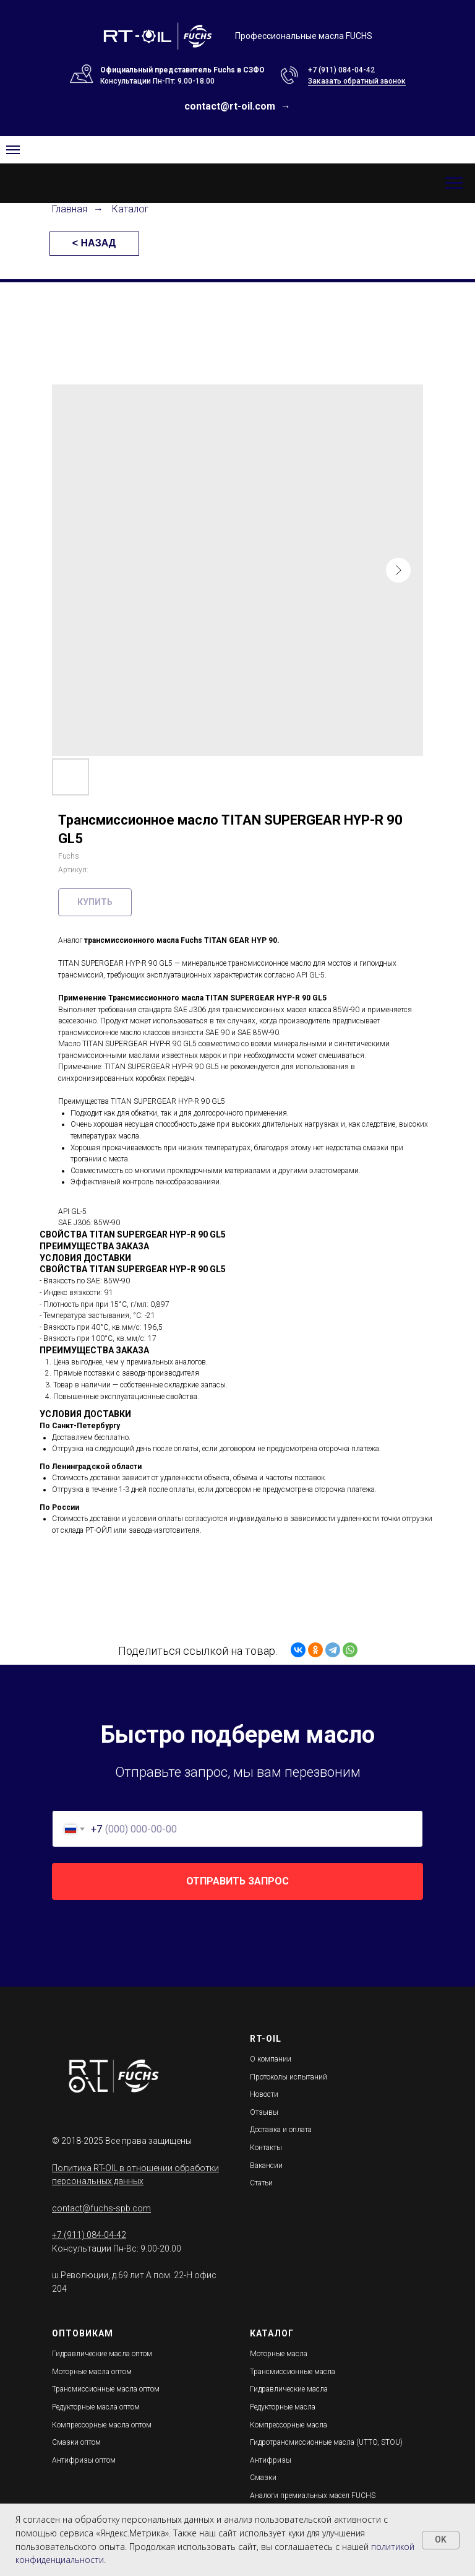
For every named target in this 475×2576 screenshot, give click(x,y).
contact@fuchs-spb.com (101, 2208)
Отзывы (264, 2112)
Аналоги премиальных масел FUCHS (312, 2495)
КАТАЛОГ (272, 2333)
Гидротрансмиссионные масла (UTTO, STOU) (326, 2442)
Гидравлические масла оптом (102, 2353)
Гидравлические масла (289, 2389)
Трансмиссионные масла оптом (106, 2389)
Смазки (263, 2477)
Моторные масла (278, 2353)
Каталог (130, 209)
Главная (69, 209)
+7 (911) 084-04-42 (341, 70)
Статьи (261, 2183)
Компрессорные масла (288, 2425)
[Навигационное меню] (454, 183)
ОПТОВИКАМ (82, 2333)
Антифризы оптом (84, 2460)
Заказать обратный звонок (357, 81)
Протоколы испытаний (288, 2077)
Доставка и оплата (281, 2129)
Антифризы (270, 2460)
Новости (264, 2094)
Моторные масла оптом (92, 2371)
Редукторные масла (282, 2407)
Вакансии (266, 2165)
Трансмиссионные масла (292, 2371)
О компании (270, 2059)
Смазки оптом (76, 2442)
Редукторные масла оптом (96, 2407)
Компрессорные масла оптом (102, 2425)
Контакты (266, 2147)
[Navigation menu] (13, 149)
